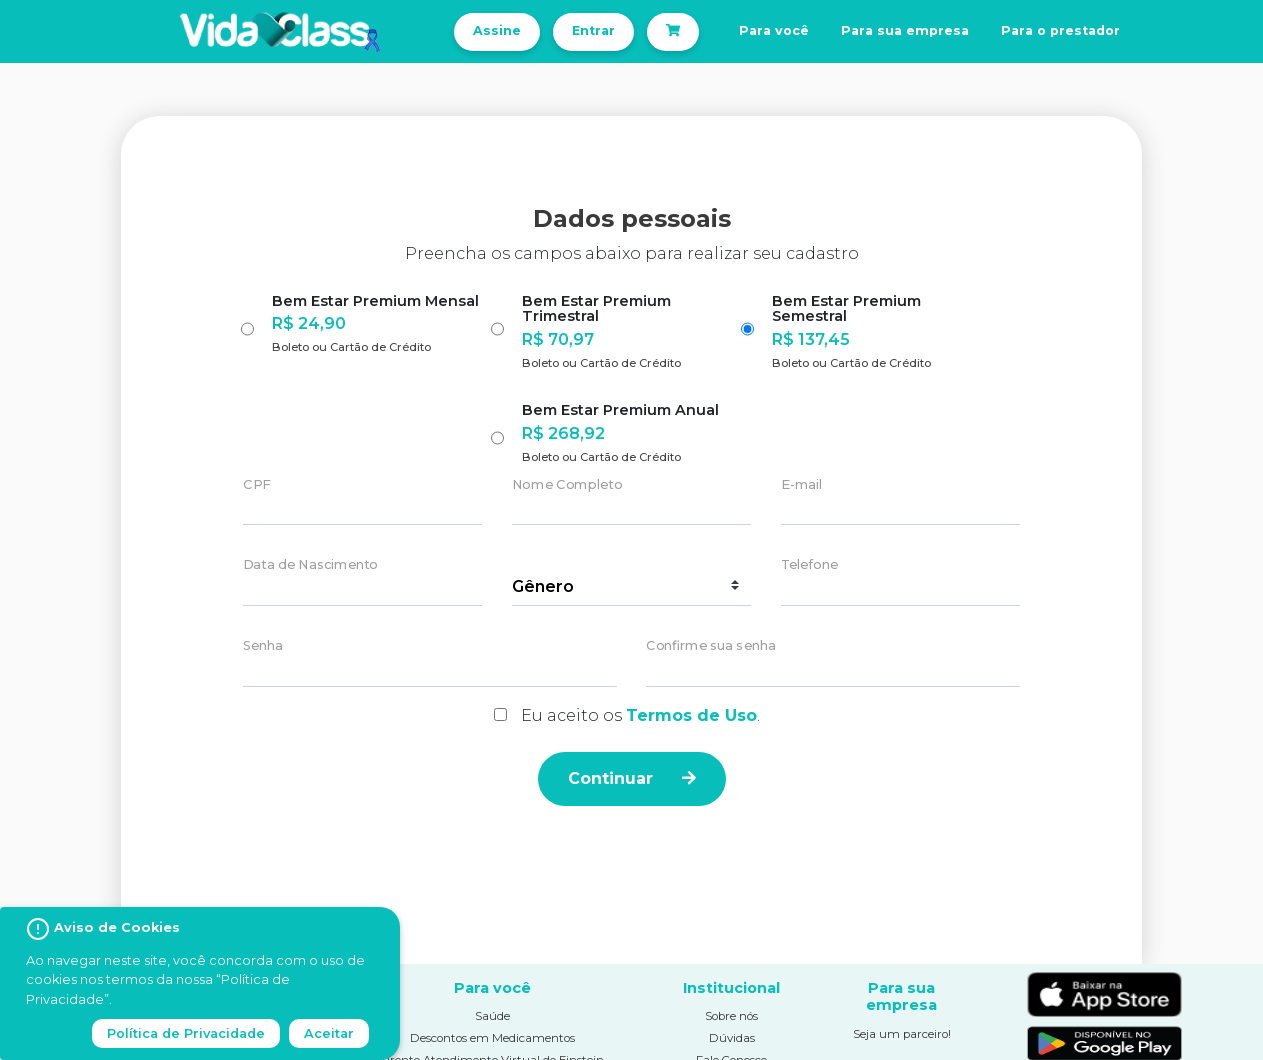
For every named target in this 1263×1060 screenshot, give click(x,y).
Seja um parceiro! (902, 1034)
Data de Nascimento (310, 565)
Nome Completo (567, 484)
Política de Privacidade (186, 1033)
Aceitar (329, 1033)
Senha (263, 646)
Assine (497, 30)
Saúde (492, 1016)
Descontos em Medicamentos (492, 1038)
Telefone (809, 565)
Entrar (593, 30)
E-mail (802, 484)
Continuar (632, 778)
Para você (774, 30)
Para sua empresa (905, 30)
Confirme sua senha (711, 646)
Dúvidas (732, 1038)
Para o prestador (1060, 30)
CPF (256, 484)
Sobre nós (731, 1016)
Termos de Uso (691, 715)
